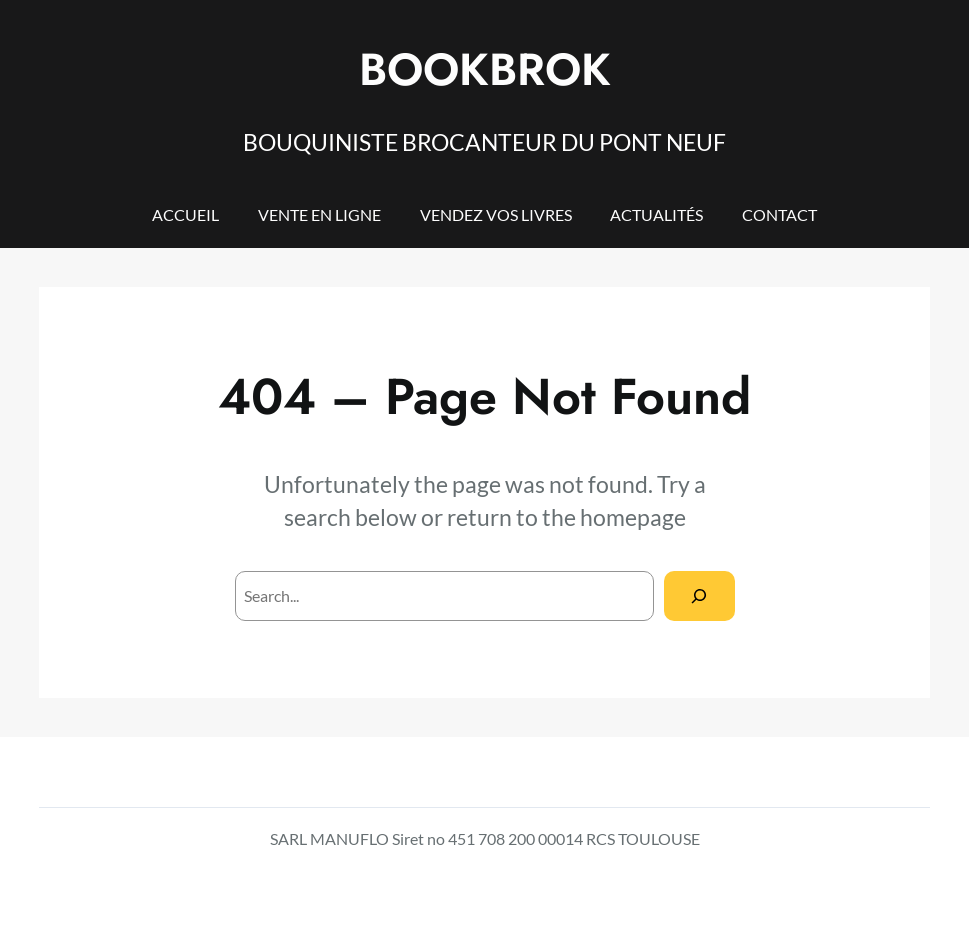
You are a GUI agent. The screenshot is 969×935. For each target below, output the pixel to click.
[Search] (699, 595)
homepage (633, 517)
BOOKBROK (485, 69)
